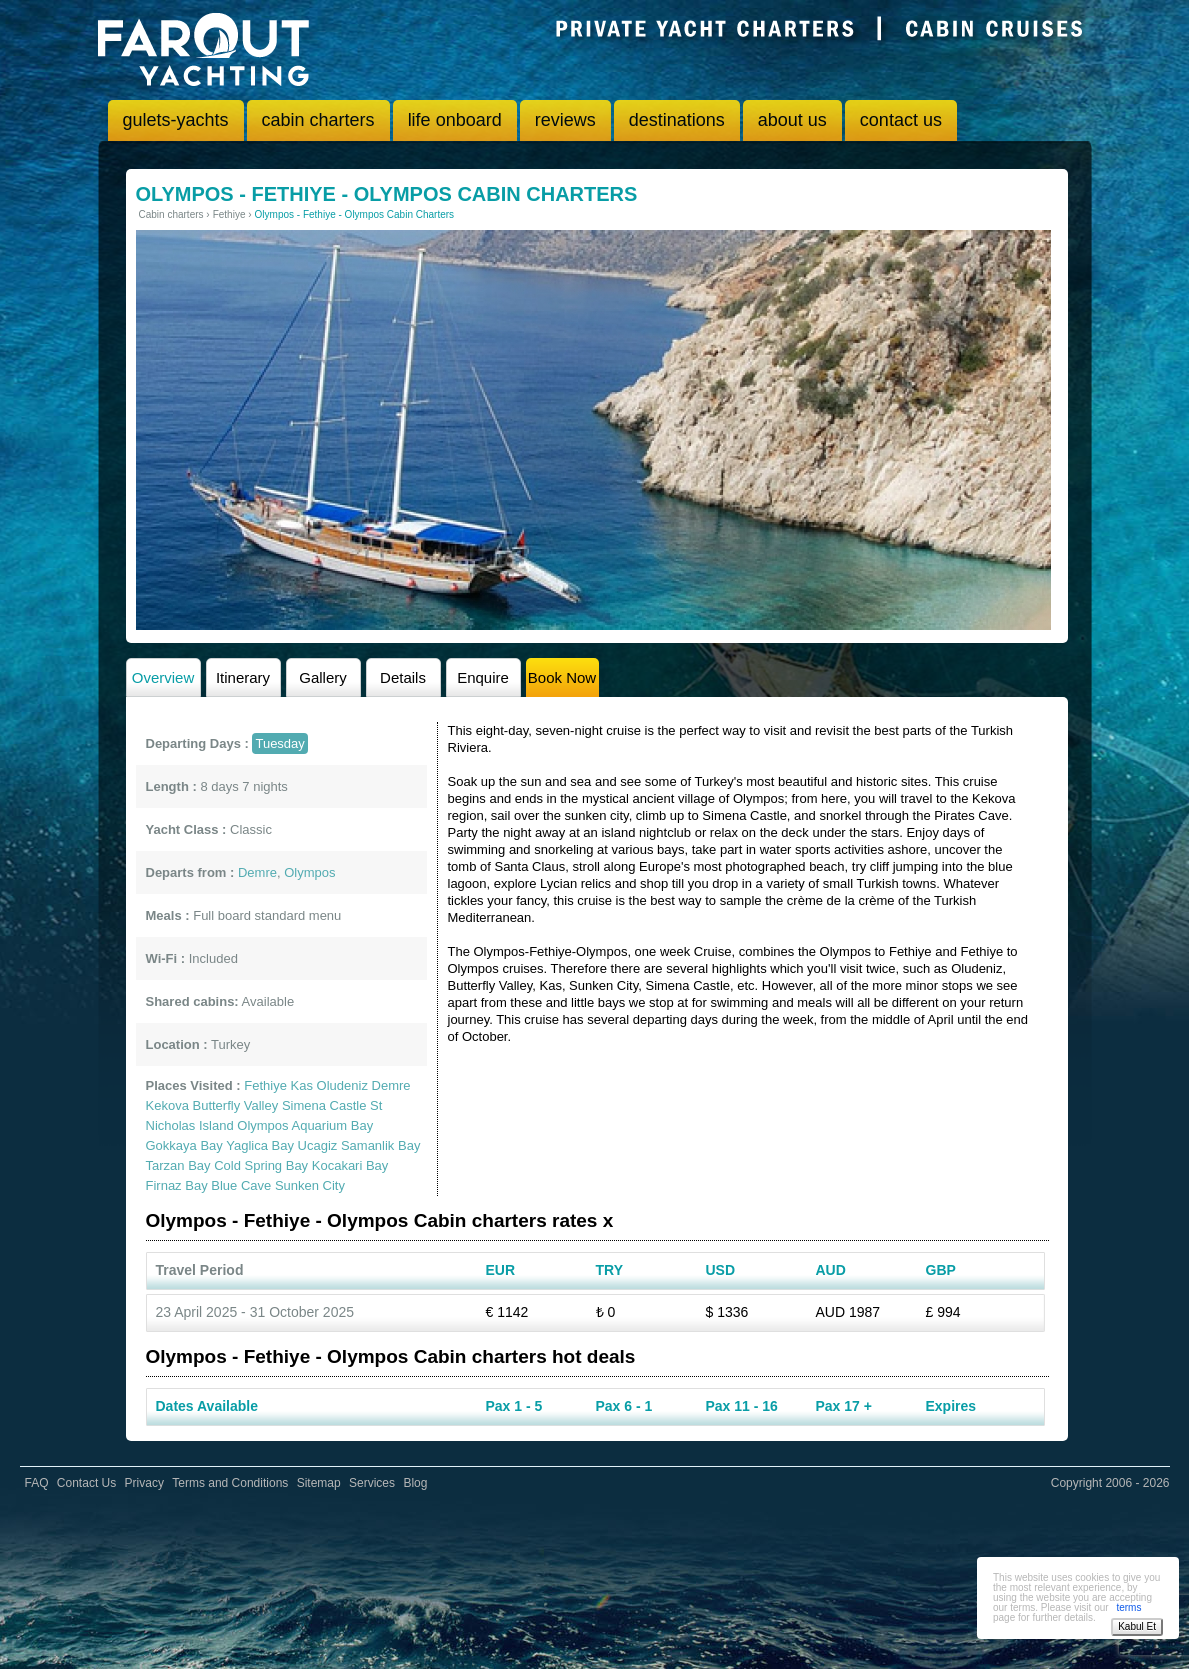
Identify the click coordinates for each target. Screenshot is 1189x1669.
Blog (415, 1483)
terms (1128, 1607)
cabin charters (318, 120)
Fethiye (265, 1085)
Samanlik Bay (380, 1145)
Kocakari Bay (350, 1165)
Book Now (562, 677)
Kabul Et (1137, 1626)
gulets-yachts (176, 120)
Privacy (144, 1483)
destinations (677, 120)
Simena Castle (324, 1105)
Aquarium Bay (332, 1125)
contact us (901, 120)
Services (372, 1483)
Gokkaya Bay (184, 1145)
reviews (565, 120)
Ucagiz (318, 1145)
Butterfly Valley (236, 1105)
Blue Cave (241, 1185)
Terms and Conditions (230, 1483)
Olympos (262, 1125)
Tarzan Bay (178, 1165)
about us (792, 120)
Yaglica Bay (260, 1145)
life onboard (455, 120)
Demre (391, 1085)
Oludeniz (342, 1085)
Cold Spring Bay (261, 1165)
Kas (302, 1085)
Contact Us (86, 1483)
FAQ (37, 1483)
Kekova (167, 1105)
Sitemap (319, 1483)
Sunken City (310, 1185)
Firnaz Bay (177, 1185)
